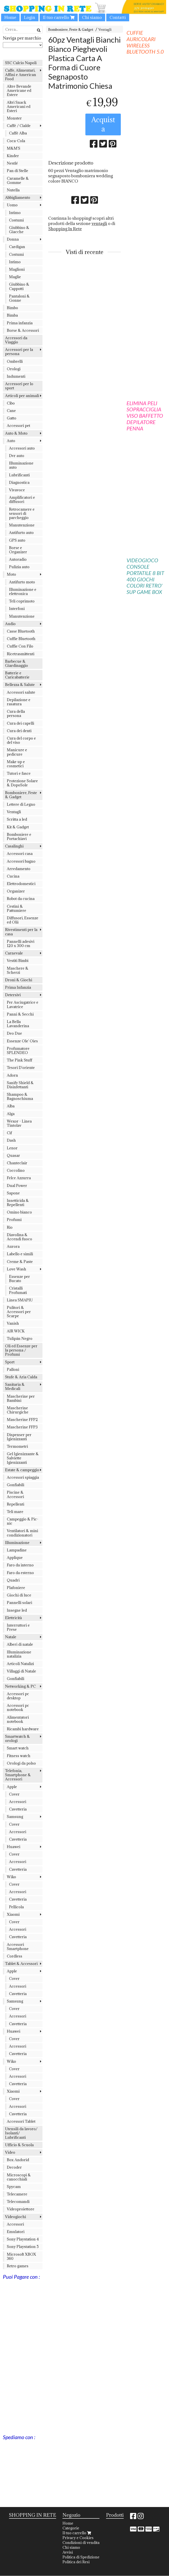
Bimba (12, 315)
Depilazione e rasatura (18, 701)
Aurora (13, 1246)
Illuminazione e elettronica (22, 591)
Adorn (12, 1075)
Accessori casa (20, 853)
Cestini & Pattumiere (16, 908)
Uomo (12, 205)
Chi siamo (92, 17)
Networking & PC (20, 1686)
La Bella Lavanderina (18, 1024)
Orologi (13, 368)
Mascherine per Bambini (21, 1398)
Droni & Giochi (18, 980)
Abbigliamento (17, 197)
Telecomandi (18, 2201)
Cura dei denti (19, 730)
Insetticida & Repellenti (18, 1202)
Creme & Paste (20, 1261)
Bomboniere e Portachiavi (19, 836)
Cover (14, 1794)
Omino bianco (19, 1212)
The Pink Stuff (19, 1060)
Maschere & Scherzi (17, 970)
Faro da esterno (20, 1572)
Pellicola (16, 1907)
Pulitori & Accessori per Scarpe (19, 1311)
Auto (11, 440)
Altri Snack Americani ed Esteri (18, 106)
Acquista (103, 124)
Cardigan (17, 247)
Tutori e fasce (19, 773)
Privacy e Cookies (78, 2538)
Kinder (13, 156)
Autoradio (18, 559)
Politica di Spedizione (80, 2557)
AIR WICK (16, 1331)
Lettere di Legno (21, 804)
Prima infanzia (20, 323)
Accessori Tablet (21, 2121)
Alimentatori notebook (18, 1719)
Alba (11, 1106)
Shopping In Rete (65, 228)
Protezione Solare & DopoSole (22, 783)
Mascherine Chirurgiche (17, 1410)
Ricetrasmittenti (20, 653)
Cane (11, 410)
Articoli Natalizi (20, 1664)
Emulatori (15, 2232)
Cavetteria (18, 1809)
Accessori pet (18, 425)
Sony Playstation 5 (23, 2246)
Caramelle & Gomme (18, 180)
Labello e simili (20, 1254)
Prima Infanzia (18, 987)
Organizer (16, 891)
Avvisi (67, 2552)
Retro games (17, 2266)
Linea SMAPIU (20, 1300)
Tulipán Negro (19, 1338)
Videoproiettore (20, 2209)
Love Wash (16, 1269)
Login (29, 17)
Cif (9, 1133)
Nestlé (12, 163)
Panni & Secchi (20, 1014)
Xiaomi (13, 1914)
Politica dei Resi (76, 2562)
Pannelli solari (19, 1602)
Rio (10, 1227)
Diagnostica (19, 482)
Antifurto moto (22, 582)
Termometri (17, 1446)
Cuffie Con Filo (20, 646)
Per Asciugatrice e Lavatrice (22, 1004)
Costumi (16, 220)
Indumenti (16, 376)
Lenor (12, 1148)
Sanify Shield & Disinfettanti (20, 1084)
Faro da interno (20, 1565)
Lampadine (17, 1550)
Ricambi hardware (23, 1729)
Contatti (118, 17)
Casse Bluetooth (21, 631)
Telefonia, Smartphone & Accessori (18, 1775)
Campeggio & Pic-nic (22, 1521)
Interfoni (17, 608)
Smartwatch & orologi (17, 1738)
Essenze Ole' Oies (22, 1041)
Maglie (15, 277)
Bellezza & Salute (20, 684)
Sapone (13, 1193)
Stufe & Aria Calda (21, 1377)
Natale (10, 1637)
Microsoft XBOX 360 (21, 2256)
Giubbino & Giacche (19, 229)
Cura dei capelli (20, 723)
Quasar (13, 1155)
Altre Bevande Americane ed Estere (19, 90)
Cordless (14, 1956)
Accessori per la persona (19, 351)
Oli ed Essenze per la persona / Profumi (21, 1350)
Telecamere (17, 2194)
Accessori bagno (21, 861)
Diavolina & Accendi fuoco (19, 1236)
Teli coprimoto (22, 601)
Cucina (13, 876)
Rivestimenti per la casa (21, 931)
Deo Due (14, 1033)
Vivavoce (17, 490)
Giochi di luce (19, 1595)
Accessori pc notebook (18, 1707)
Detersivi (13, 995)
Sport (10, 1362)
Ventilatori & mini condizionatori (22, 1533)
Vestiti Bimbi (17, 960)
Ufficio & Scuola (19, 2144)
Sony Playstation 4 (23, 2239)
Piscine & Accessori (15, 1494)
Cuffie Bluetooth (21, 639)
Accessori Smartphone (18, 1946)
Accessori (17, 1801)
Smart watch (18, 1748)
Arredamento (18, 868)
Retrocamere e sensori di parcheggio (22, 513)
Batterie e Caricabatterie (17, 675)
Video (10, 2152)
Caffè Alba (18, 133)
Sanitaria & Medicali (15, 1386)
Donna (13, 239)
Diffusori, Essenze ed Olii (22, 920)
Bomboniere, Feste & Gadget (71, 29)
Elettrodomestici (21, 884)
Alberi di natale (20, 1644)
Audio (10, 623)
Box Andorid (18, 2160)
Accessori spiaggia (23, 1477)
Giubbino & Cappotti (19, 286)
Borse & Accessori (23, 330)
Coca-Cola (16, 140)
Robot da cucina (21, 898)
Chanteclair (17, 1163)
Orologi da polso (21, 1763)
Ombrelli (15, 361)
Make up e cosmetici (16, 763)
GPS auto (17, 540)
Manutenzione (22, 525)
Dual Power (17, 1185)
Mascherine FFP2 (22, 1419)
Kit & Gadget (18, 827)
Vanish (13, 1323)
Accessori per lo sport (19, 386)
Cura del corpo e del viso (21, 740)
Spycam (14, 2186)
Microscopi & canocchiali (19, 2177)
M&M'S (13, 148)
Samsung (15, 1816)
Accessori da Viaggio (16, 340)
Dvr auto (16, 456)
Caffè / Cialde (19, 125)
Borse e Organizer (18, 549)
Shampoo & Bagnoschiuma (20, 1096)
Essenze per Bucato (19, 1278)
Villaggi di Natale (21, 1671)
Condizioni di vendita (80, 2542)
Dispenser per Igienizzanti (19, 1436)
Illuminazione (17, 1542)
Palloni (13, 1369)
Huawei (13, 1847)
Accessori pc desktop (18, 1695)
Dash (11, 1140)
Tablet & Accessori (21, 1963)
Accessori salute (21, 692)
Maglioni (17, 269)
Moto (11, 574)
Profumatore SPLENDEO (18, 1050)
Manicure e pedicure (17, 752)
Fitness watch (18, 1755)
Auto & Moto (16, 433)
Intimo (15, 212)
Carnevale (14, 953)
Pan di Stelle (17, 171)
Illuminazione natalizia (19, 1654)
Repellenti (15, 1504)
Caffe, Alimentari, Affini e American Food (20, 74)
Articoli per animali (22, 395)
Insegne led (17, 1610)
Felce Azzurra (19, 1178)
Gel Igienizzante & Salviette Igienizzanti (23, 1458)
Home (10, 17)
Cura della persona (16, 713)
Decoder (14, 2167)
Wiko (11, 1876)
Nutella (13, 190)
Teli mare (15, 1511)
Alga (11, 1113)
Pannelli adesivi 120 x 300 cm (20, 943)
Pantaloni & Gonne (19, 298)
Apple (12, 1786)
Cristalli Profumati (18, 1290)
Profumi (14, 1219)
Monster (14, 118)
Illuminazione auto (21, 465)
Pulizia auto (19, 567)
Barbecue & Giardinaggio (16, 663)
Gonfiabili (15, 1485)
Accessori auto (22, 448)
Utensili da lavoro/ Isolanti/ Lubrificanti (21, 2133)
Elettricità (13, 1617)
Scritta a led (17, 819)
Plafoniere (16, 1587)
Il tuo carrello (58, 17)
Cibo (11, 403)
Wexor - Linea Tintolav (19, 1123)
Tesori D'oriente (21, 1067)
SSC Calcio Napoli (21, 63)
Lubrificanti (19, 475)
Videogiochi (15, 2216)
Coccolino (16, 1170)
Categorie (70, 2528)
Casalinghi (14, 846)
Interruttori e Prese (18, 1627)
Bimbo (12, 308)
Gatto (11, 418)
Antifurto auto (21, 532)
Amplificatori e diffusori (22, 499)
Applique (15, 1557)
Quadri (13, 1580)
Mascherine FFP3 (22, 1427)
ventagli (99, 223)
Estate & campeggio (22, 1470)
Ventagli (105, 29)
